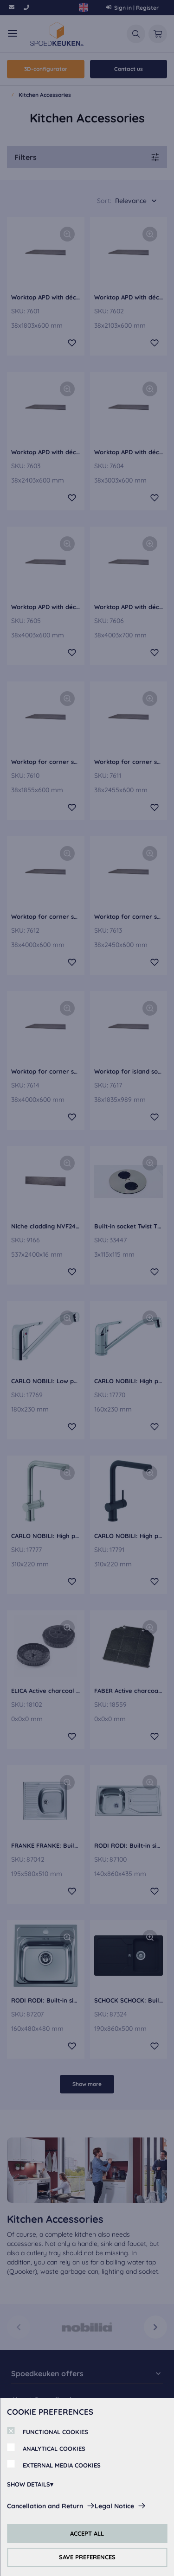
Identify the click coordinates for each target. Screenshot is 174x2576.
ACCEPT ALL (87, 2533)
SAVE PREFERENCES (87, 2557)
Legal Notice (114, 2506)
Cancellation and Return (45, 2506)
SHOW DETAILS (28, 2484)
